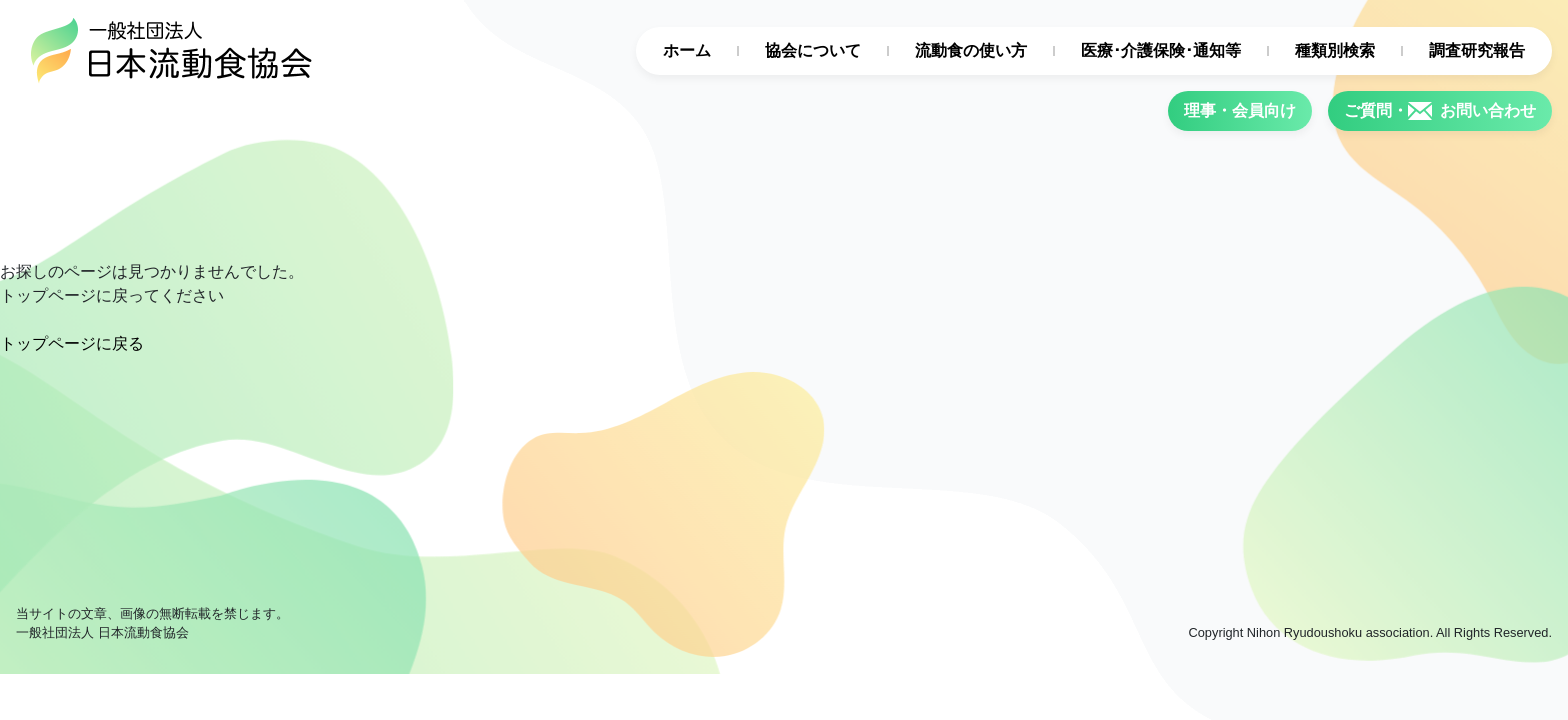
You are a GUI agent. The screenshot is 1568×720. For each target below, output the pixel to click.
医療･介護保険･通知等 (1161, 50)
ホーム (687, 50)
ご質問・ (1440, 111)
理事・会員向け (1240, 110)
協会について (813, 50)
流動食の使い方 (971, 50)
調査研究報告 (1477, 50)
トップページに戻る (72, 343)
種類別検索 (1335, 50)
